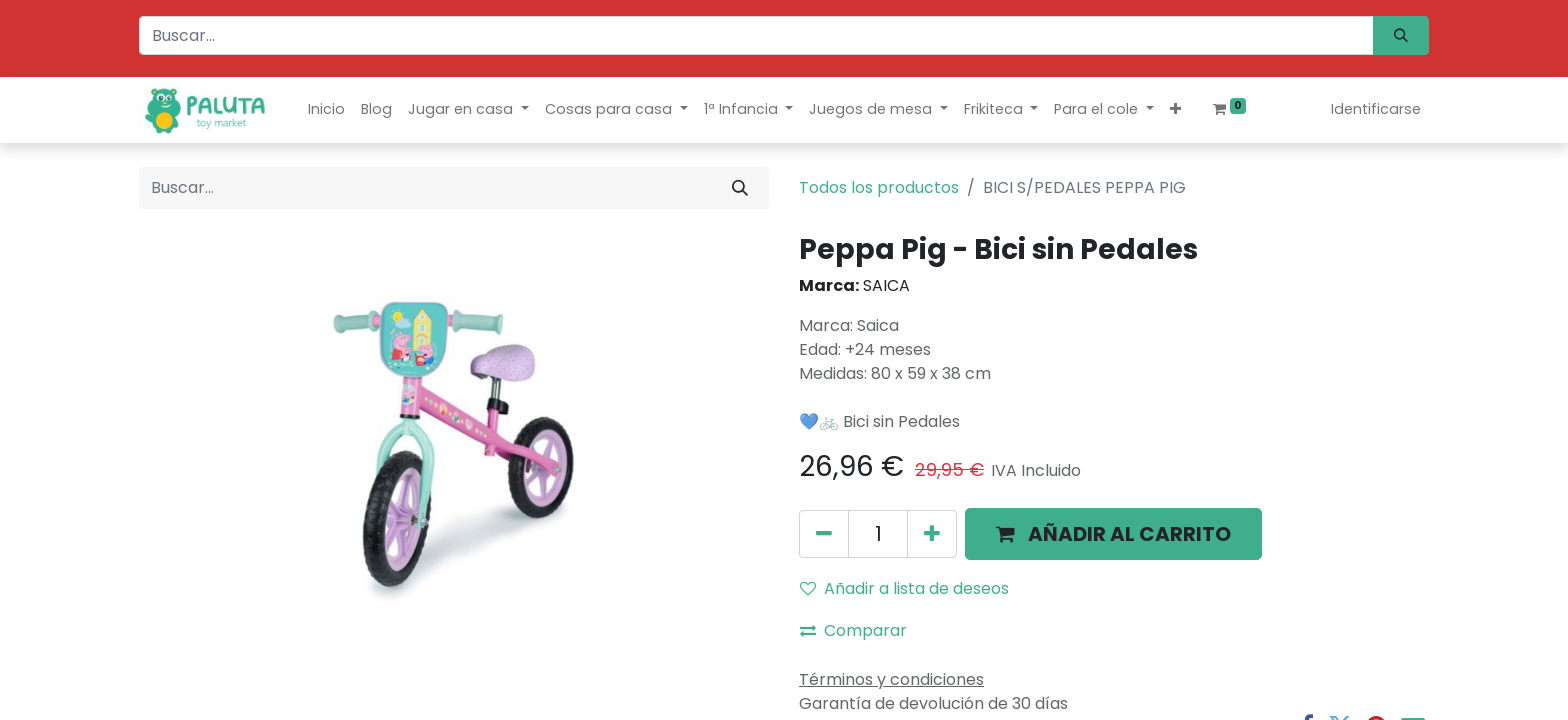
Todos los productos (879, 187)
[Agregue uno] (932, 534)
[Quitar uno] (824, 534)
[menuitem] (326, 109)
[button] (1175, 109)
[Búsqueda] (1401, 35)
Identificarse (1376, 109)
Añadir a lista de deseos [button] (904, 588)
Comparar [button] (853, 630)
